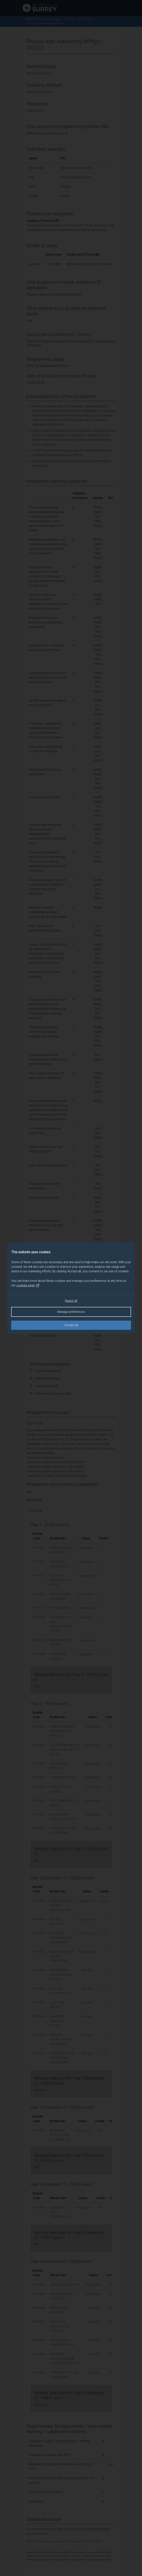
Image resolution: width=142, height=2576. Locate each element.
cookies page (28, 1285)
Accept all (71, 1325)
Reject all (71, 1301)
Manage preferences (71, 1312)
